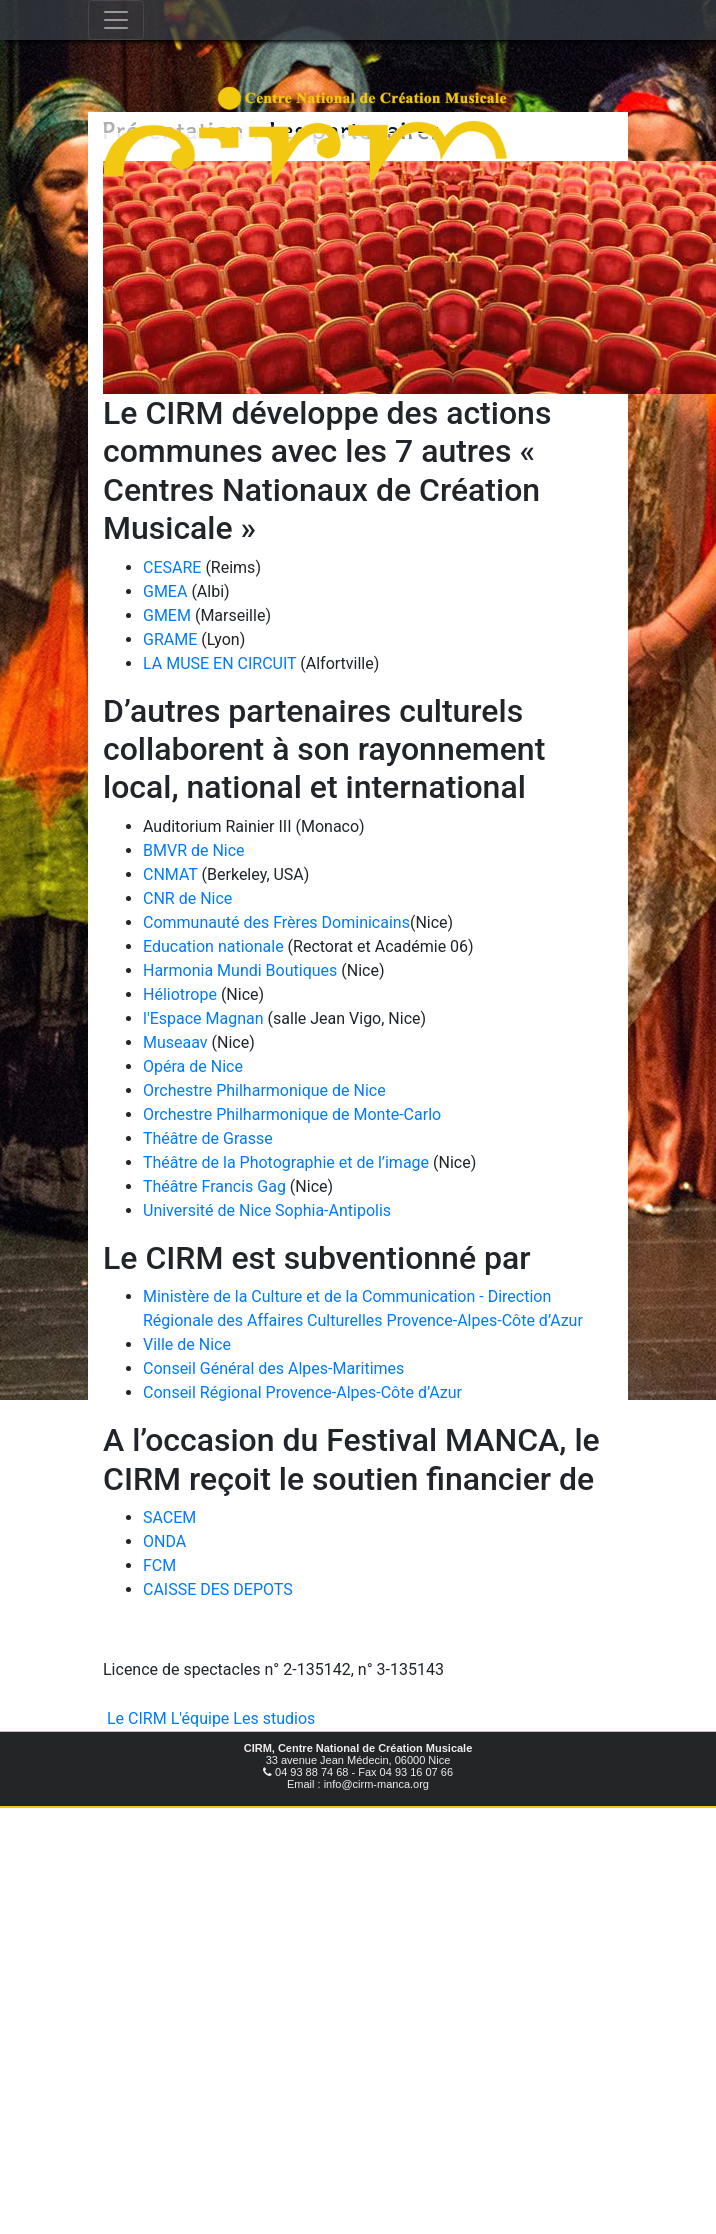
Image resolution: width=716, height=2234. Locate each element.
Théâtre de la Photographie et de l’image (286, 1162)
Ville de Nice (187, 1344)
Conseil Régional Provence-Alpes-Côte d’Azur (302, 1392)
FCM (159, 1565)
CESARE (172, 567)
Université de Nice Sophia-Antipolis (267, 1210)
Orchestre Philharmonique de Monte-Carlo (292, 1114)
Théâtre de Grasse (208, 1138)
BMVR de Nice (194, 850)
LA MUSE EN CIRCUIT (219, 663)
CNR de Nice (187, 898)
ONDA (164, 1541)
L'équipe (200, 1718)
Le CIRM (137, 1718)
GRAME (170, 639)
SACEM (169, 1517)
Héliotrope (180, 994)
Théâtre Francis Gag (214, 1186)
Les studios (274, 1718)
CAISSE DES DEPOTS (218, 1589)
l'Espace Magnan (203, 1018)
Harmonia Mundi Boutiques (240, 970)
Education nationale (215, 946)
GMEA (165, 591)
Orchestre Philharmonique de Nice (264, 1090)
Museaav (175, 1042)
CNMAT (170, 874)
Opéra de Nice (193, 1066)
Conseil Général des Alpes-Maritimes (273, 1368)
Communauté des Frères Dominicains (276, 922)
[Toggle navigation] (116, 20)
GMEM (167, 615)
